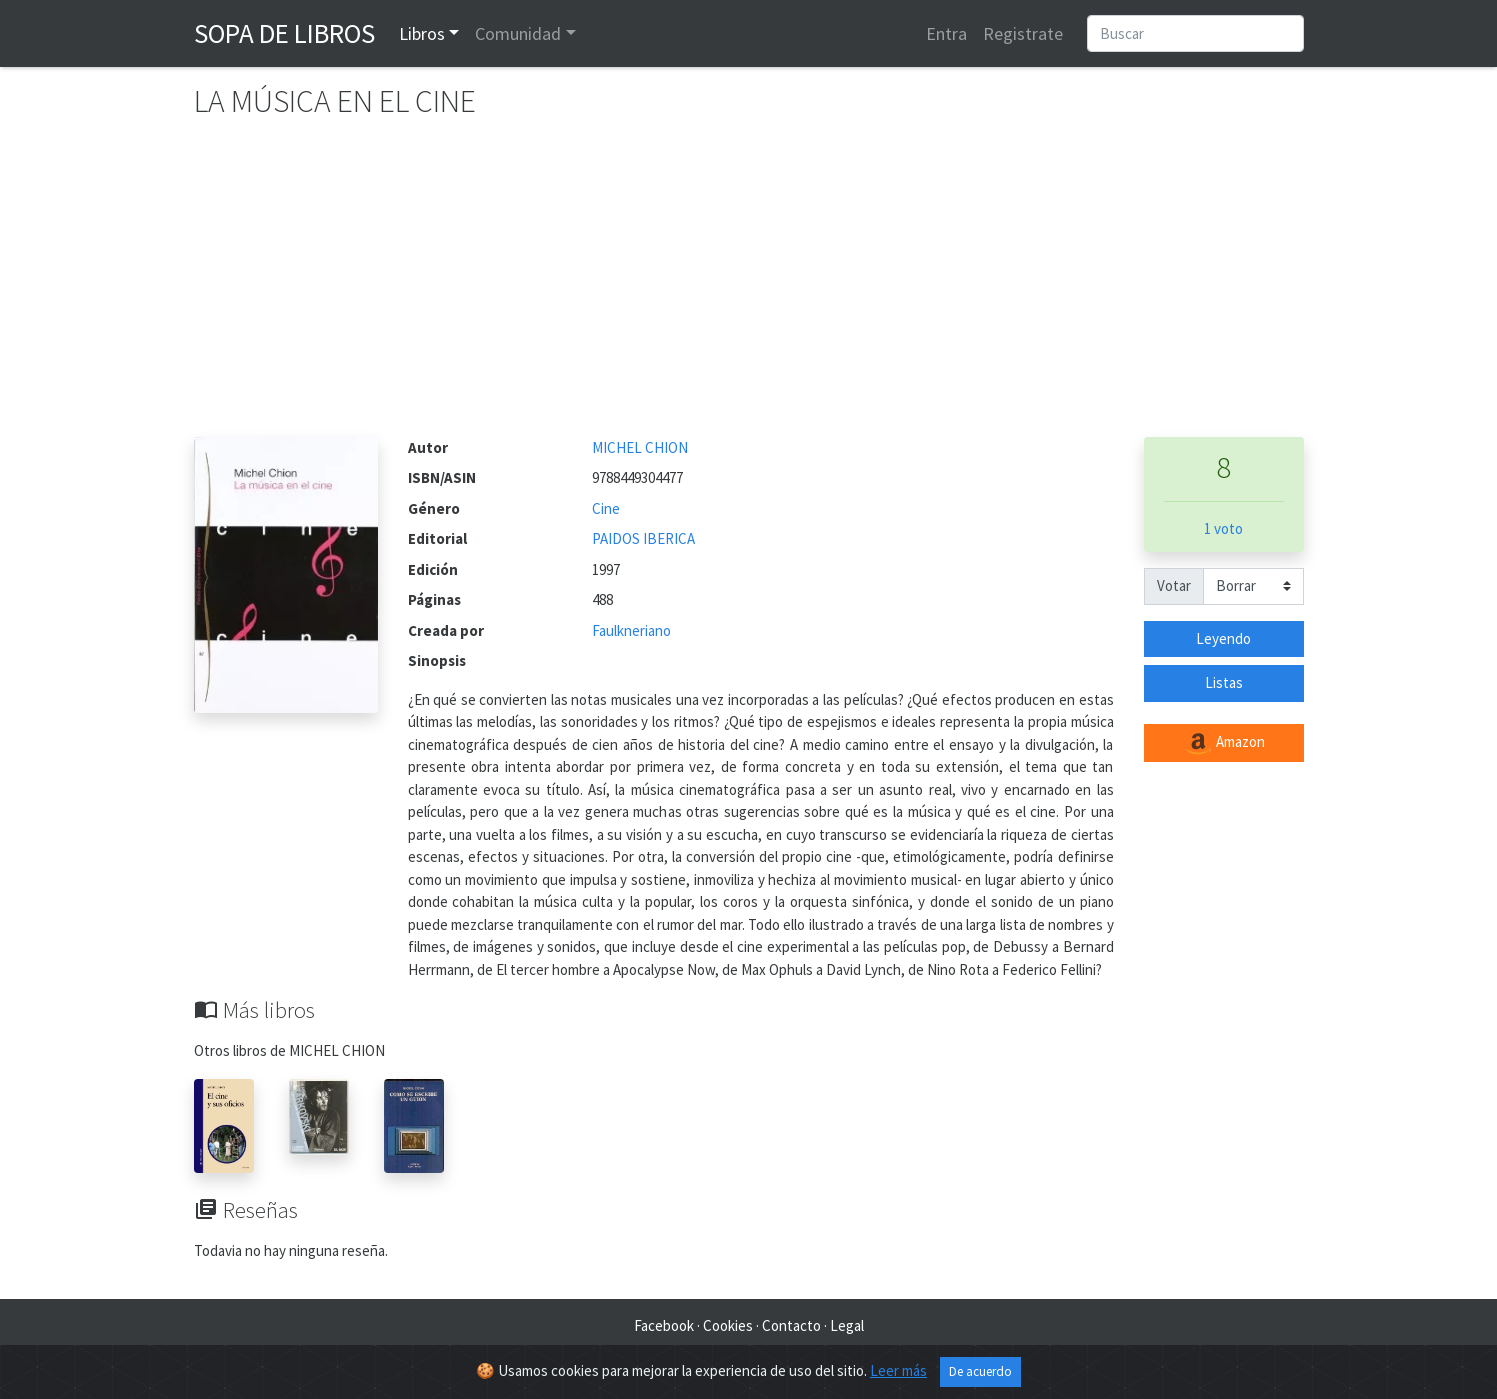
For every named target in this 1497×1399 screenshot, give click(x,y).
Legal (847, 1325)
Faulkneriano (631, 630)
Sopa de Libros (284, 33)
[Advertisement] (749, 287)
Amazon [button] (1224, 743)
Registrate (1023, 33)
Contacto (791, 1325)
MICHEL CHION (640, 447)
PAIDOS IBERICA (643, 538)
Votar (1174, 585)
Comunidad (518, 33)
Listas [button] (1224, 682)
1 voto (1223, 528)
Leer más (898, 1370)
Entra (946, 33)
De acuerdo (980, 1371)
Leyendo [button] (1223, 638)
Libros (422, 33)
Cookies (728, 1325)
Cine (606, 508)
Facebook (664, 1325)
